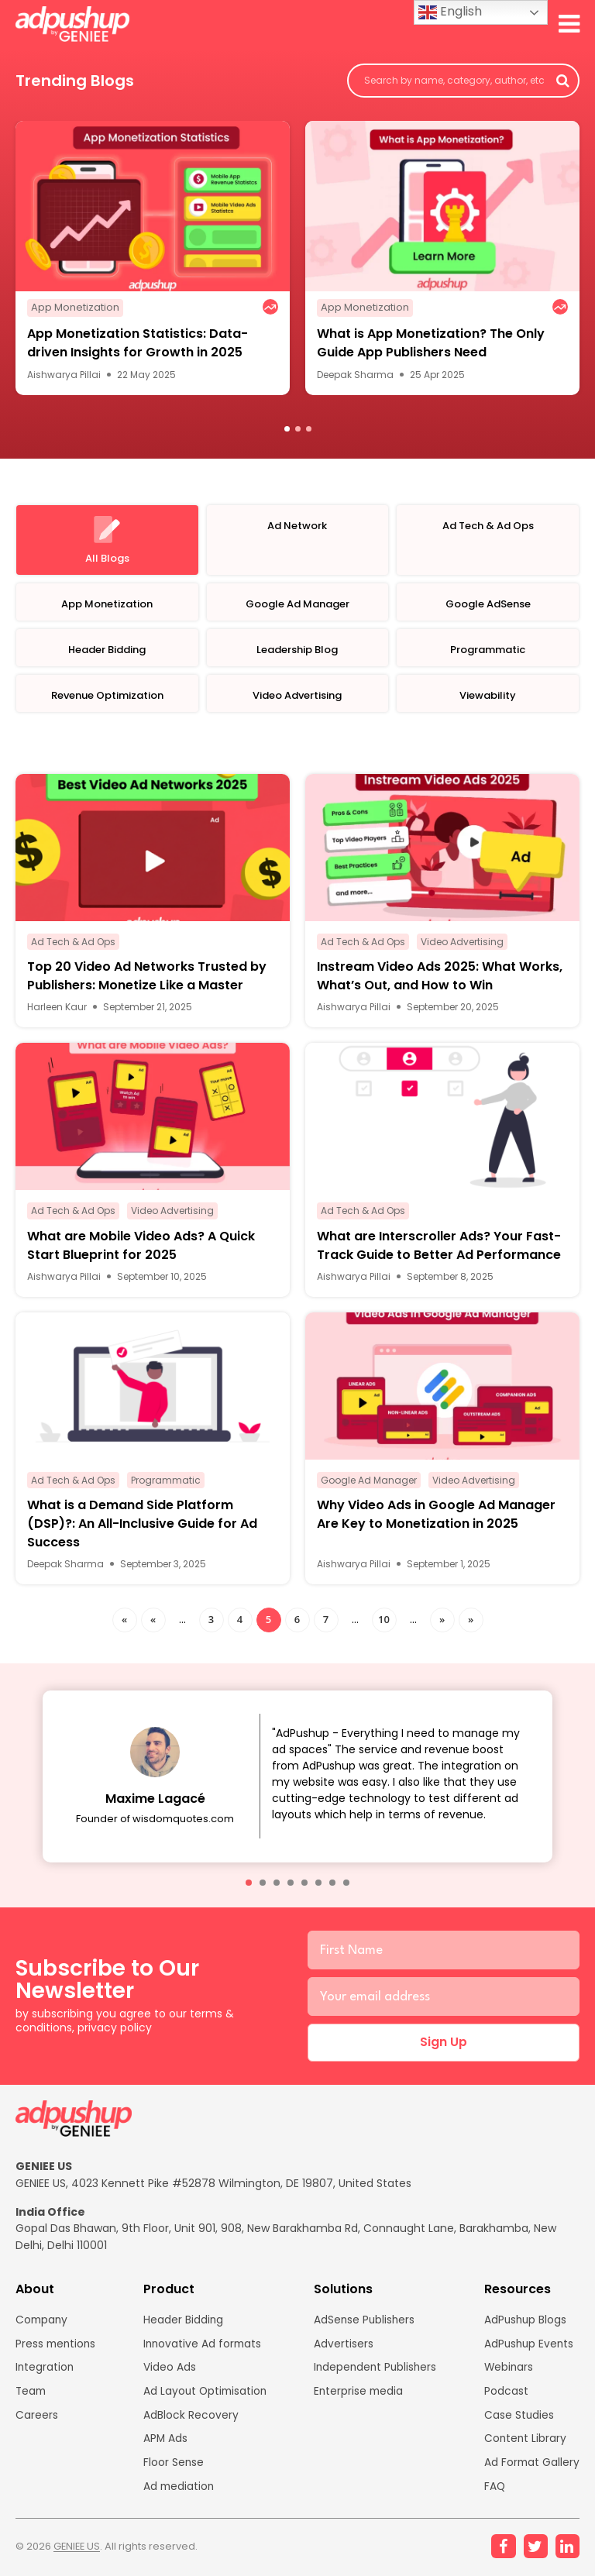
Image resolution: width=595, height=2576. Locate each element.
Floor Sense (172, 2468)
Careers (36, 2420)
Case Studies (518, 2420)
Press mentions (56, 2348)
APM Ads (164, 2444)
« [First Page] (124, 1622)
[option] (153, 259)
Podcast (505, 2396)
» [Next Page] (442, 1622)
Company (42, 2324)
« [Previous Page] (153, 1622)
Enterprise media (358, 2396)
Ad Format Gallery (531, 2468)
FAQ (493, 2492)
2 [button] (298, 429)
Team (31, 2396)
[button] (249, 1885)
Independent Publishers (376, 2372)
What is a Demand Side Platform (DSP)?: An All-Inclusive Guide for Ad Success (142, 1525)
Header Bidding (182, 2324)
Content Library (524, 2444)
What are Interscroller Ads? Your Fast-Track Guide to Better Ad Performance (439, 1248)
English (450, 12)
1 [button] (287, 429)
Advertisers (343, 2348)
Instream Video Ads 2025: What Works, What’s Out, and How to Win (439, 979)
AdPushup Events (529, 2348)
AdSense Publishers (364, 2324)
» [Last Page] (470, 1622)
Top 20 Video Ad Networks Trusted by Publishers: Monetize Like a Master (147, 979)
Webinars (508, 2372)
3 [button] (308, 429)
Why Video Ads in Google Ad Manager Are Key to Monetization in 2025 (436, 1516)
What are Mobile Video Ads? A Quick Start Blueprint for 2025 (141, 1248)
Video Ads (168, 2372)
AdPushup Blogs (525, 2324)
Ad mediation (178, 2492)
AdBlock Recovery (189, 2420)
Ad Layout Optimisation (205, 2396)
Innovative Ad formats (202, 2348)
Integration (45, 2372)
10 (384, 1622)
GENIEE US (77, 2552)
